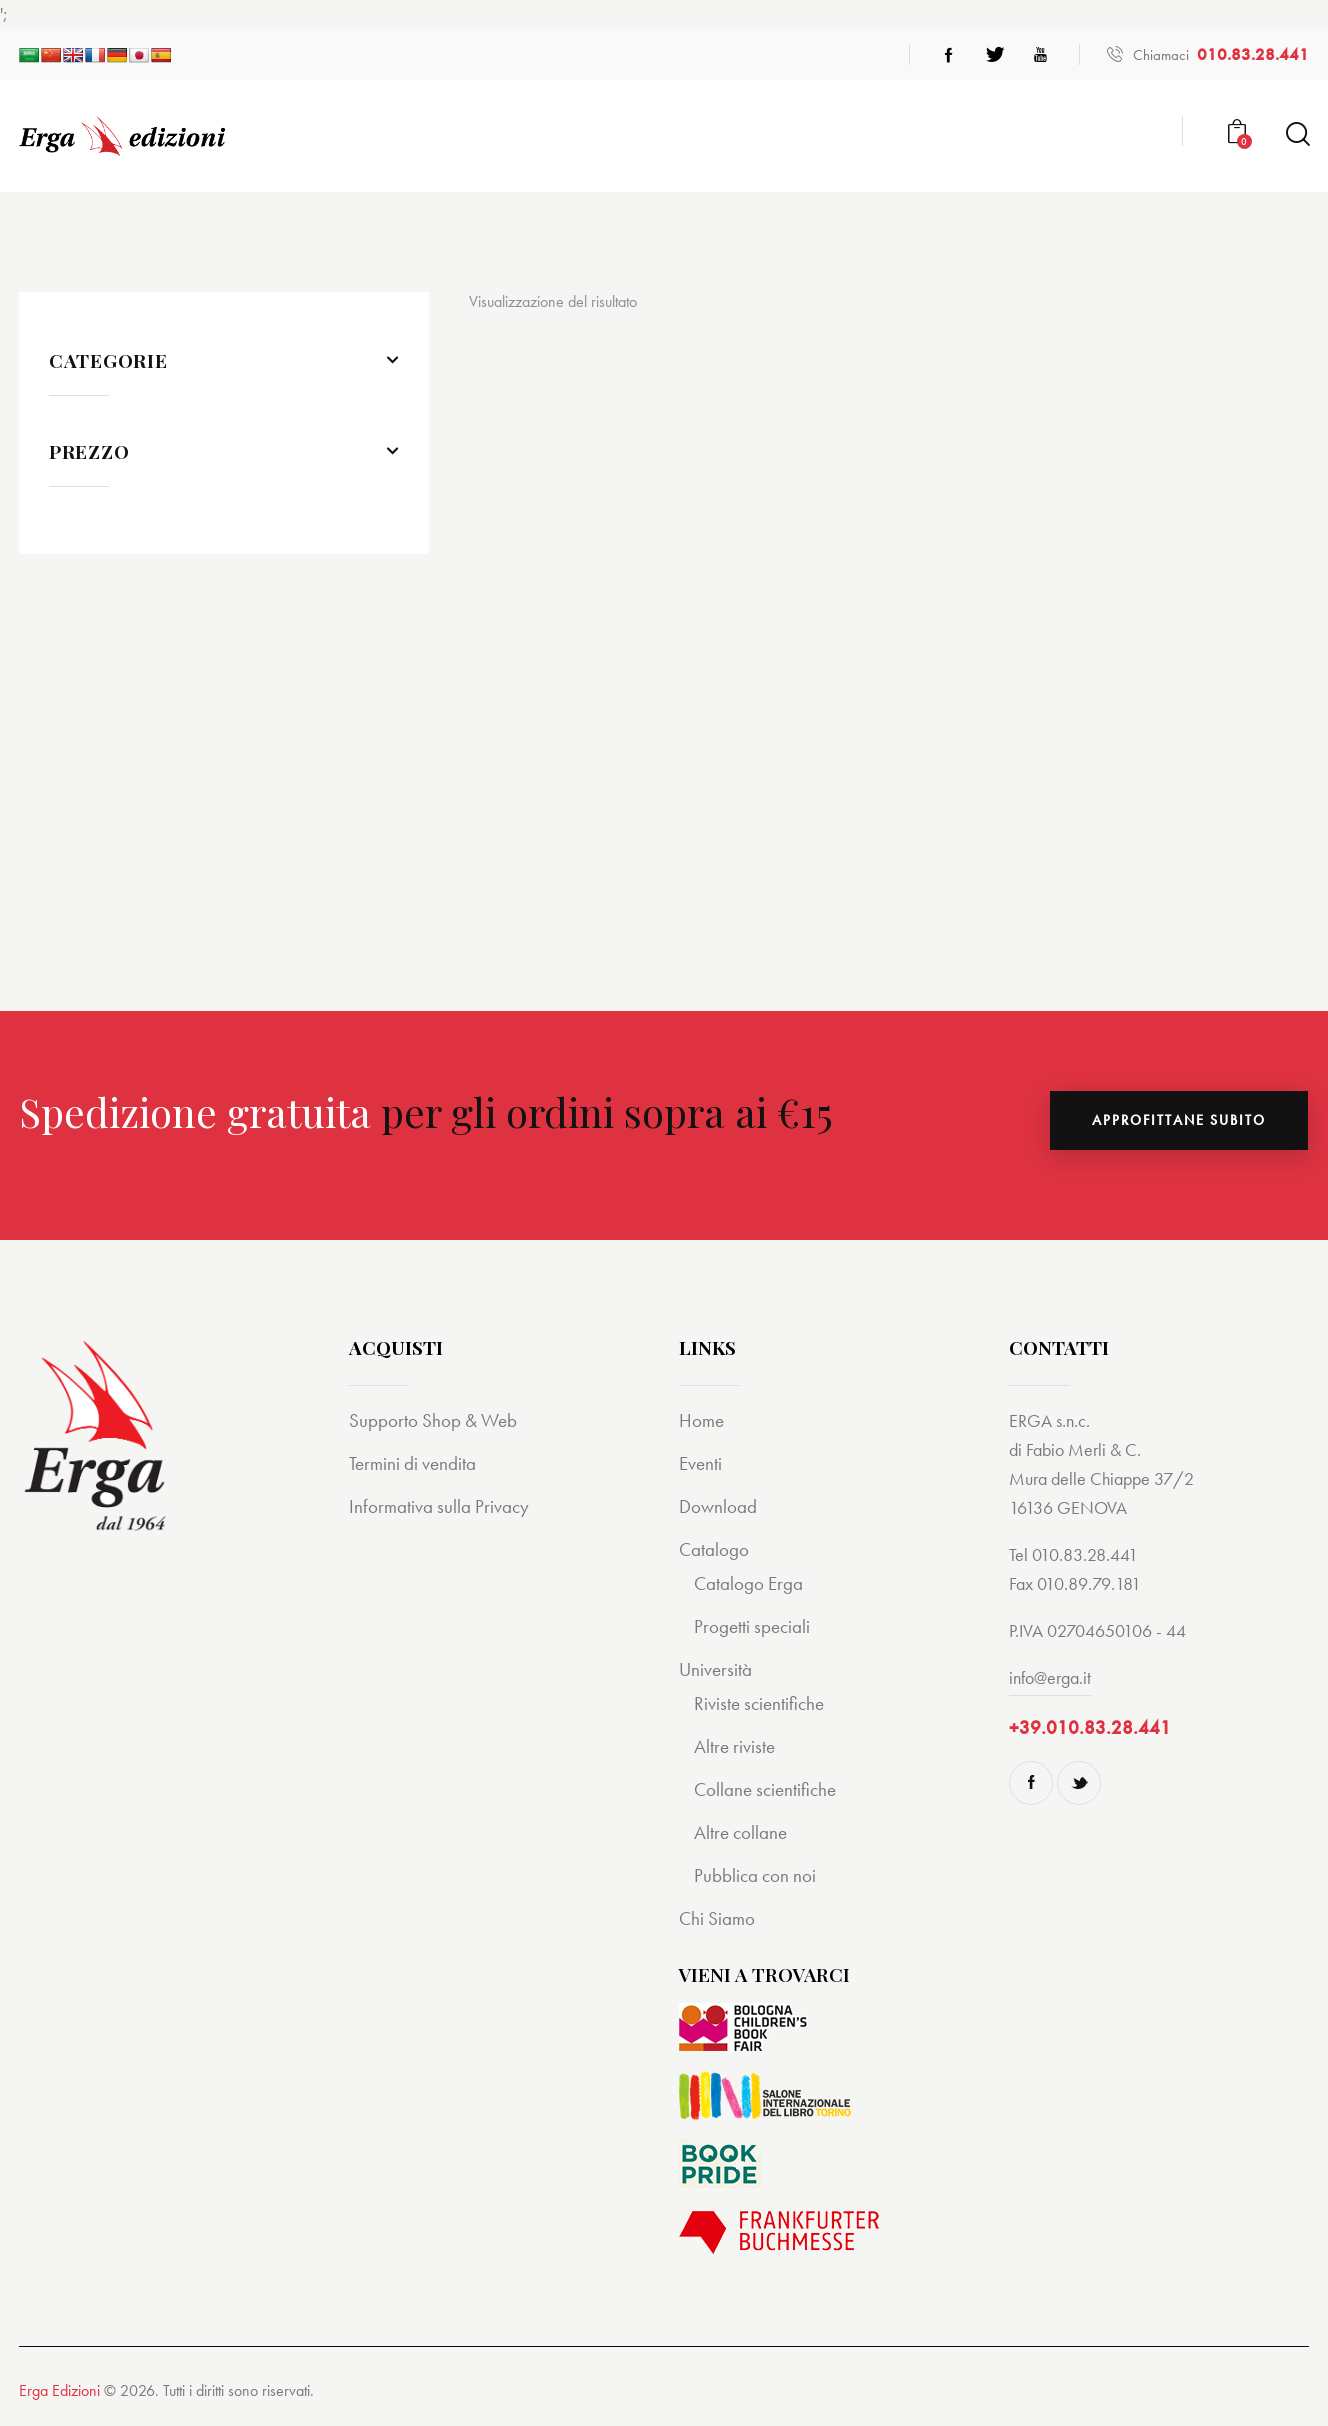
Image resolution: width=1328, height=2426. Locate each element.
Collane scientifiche (765, 1789)
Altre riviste (734, 1746)
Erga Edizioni (59, 2390)
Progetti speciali (752, 1626)
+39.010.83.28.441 (1090, 1727)
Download (718, 1506)
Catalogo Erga (748, 1583)
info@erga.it (1050, 1677)
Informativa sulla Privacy (439, 1506)
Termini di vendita (412, 1463)
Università (715, 1669)
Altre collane (740, 1832)
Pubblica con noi (755, 1875)
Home (701, 1420)
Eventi (700, 1463)
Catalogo (714, 1549)
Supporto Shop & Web (433, 1420)
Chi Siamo (717, 1918)
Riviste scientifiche (759, 1703)
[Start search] (1296, 134)
